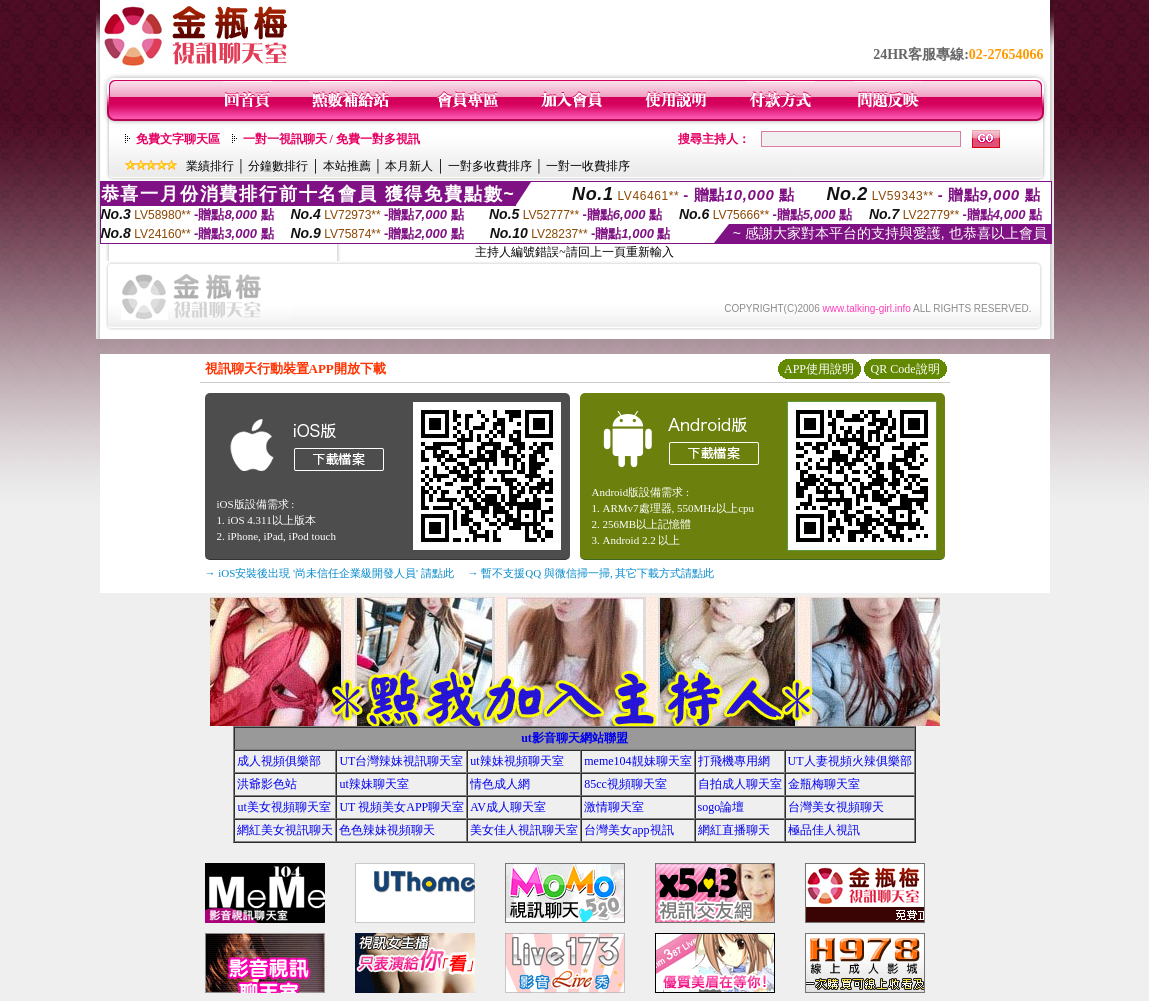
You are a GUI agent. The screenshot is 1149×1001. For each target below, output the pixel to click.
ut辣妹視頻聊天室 (516, 761)
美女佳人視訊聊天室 (524, 830)
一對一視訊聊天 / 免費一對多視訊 (331, 139)
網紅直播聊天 (734, 830)
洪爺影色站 (267, 784)
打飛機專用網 (734, 761)
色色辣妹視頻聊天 (387, 830)
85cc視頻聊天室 (625, 784)
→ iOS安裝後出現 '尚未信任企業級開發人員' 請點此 (329, 573)
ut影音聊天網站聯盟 (574, 738)
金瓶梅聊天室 (824, 784)
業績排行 (210, 166)
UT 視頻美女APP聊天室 (401, 807)
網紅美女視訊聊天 (285, 830)
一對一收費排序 (588, 166)
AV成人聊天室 (508, 807)
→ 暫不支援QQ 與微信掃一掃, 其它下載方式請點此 (591, 573)
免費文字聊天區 (178, 139)
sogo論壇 (721, 807)
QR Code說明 (905, 369)
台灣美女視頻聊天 (836, 807)
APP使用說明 (819, 369)
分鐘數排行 (278, 166)
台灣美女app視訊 (628, 830)
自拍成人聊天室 (740, 784)
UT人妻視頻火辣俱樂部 (850, 761)
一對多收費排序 (490, 166)
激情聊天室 (614, 807)
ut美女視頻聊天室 (283, 807)
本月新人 (409, 166)
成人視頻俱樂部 (279, 761)
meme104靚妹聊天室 (637, 761)
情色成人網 (500, 784)
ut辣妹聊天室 (373, 784)
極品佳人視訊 (824, 830)
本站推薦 (347, 166)
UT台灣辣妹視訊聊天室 (401, 761)
